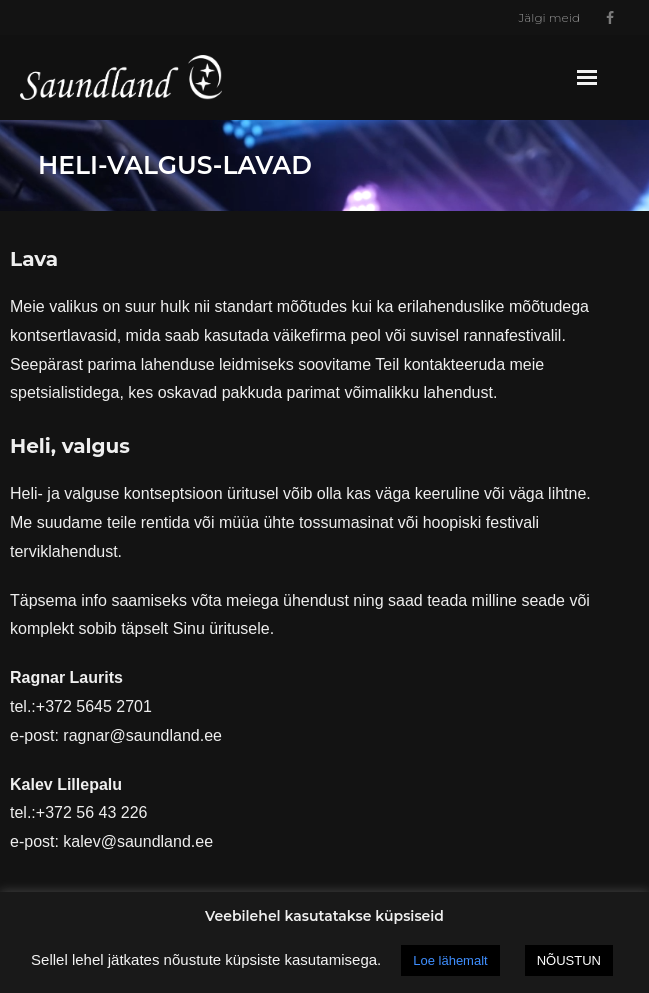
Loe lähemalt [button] (450, 960)
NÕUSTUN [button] (569, 960)
